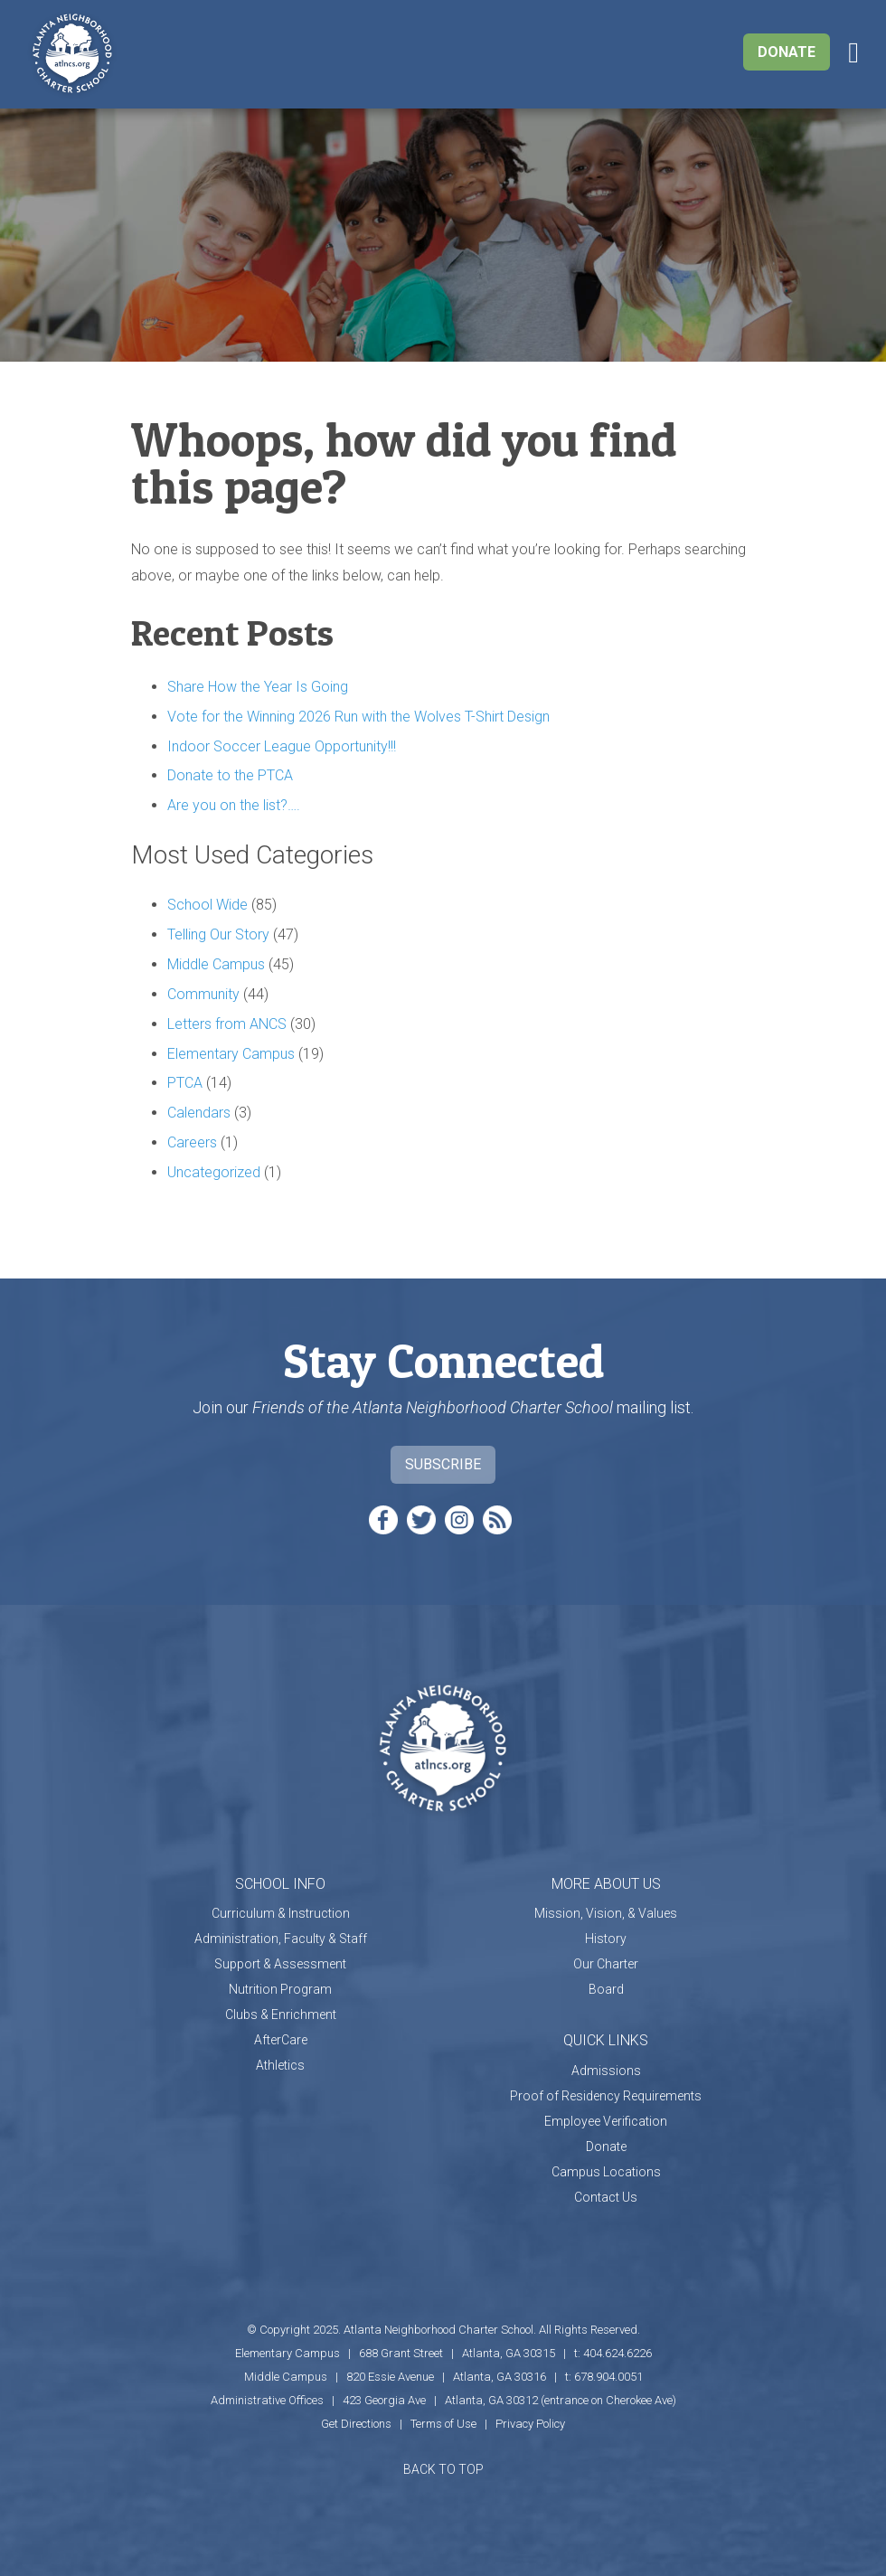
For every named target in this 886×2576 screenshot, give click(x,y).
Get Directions (356, 2423)
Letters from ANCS (227, 1024)
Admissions (606, 2070)
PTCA (185, 1082)
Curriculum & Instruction (281, 1913)
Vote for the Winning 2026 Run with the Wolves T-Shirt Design (358, 716)
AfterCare (280, 2040)
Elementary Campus (231, 1053)
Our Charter (605, 1964)
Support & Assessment (280, 1964)
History (606, 1938)
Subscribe (443, 1464)
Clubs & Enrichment (280, 2014)
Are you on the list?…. (233, 805)
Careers (192, 1142)
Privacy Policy (530, 2423)
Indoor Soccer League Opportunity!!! (281, 746)
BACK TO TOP (443, 2469)
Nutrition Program (280, 1989)
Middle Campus (216, 964)
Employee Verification (605, 2121)
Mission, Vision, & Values (605, 1913)
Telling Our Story (218, 934)
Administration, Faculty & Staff (280, 1938)
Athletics (280, 2065)
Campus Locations (606, 2172)
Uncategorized (213, 1172)
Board (606, 1989)
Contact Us (605, 2197)
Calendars (199, 1112)
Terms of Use (443, 2423)
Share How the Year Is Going (257, 686)
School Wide (207, 904)
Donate (786, 52)
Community (203, 994)
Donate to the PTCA (230, 775)
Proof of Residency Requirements (606, 2096)
